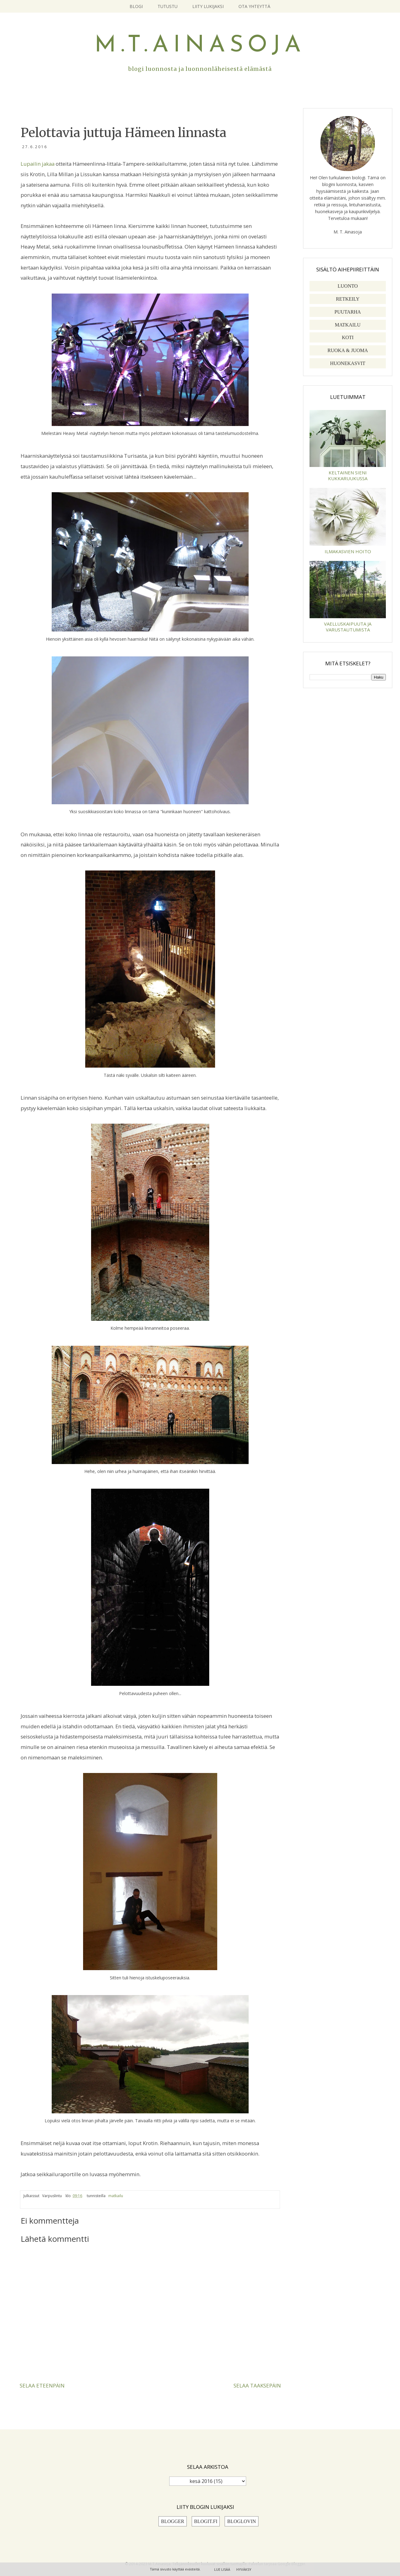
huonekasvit (348, 363)
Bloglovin (241, 2521)
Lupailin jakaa (37, 163)
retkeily (348, 299)
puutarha (347, 311)
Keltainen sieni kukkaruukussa (347, 475)
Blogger (172, 2521)
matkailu (115, 2195)
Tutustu (168, 6)
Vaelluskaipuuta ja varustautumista (347, 627)
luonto (348, 286)
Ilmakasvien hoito (348, 551)
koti (348, 337)
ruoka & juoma (347, 350)
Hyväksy (243, 2569)
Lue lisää (222, 2569)
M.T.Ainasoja (200, 45)
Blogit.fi (206, 2521)
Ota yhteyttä (254, 6)
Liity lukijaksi (208, 6)
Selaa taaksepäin (257, 2385)
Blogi (136, 6)
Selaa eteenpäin (42, 2385)
